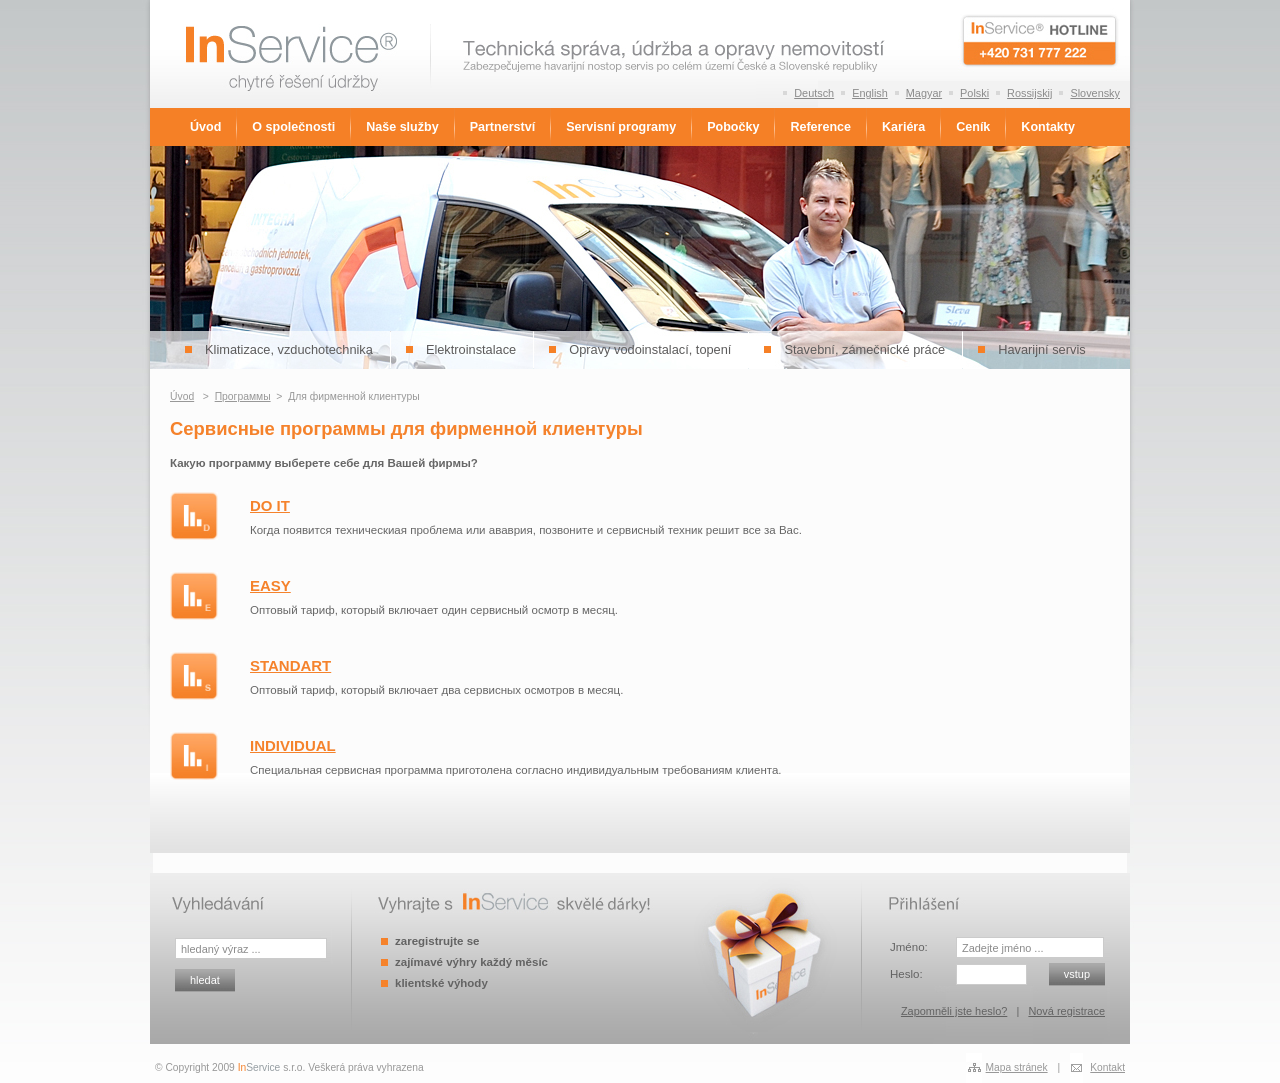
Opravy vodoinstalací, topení (650, 349)
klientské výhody (441, 983)
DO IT (270, 505)
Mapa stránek (1017, 1067)
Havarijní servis (1041, 349)
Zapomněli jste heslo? (954, 1011)
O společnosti (293, 127)
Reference (820, 127)
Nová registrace (1066, 1011)
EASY (270, 585)
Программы (243, 396)
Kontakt (1107, 1067)
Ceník (973, 127)
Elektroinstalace (471, 349)
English (870, 93)
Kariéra (903, 127)
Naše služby (402, 127)
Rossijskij (1029, 93)
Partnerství (502, 127)
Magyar (924, 93)
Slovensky (1095, 93)
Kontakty (1048, 127)
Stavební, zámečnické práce (864, 349)
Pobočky (733, 127)
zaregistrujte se (437, 941)
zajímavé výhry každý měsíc (471, 962)
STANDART (290, 665)
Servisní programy (621, 127)
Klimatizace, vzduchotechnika (289, 349)
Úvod (205, 127)
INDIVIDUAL (293, 745)
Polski (974, 93)
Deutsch (814, 93)
